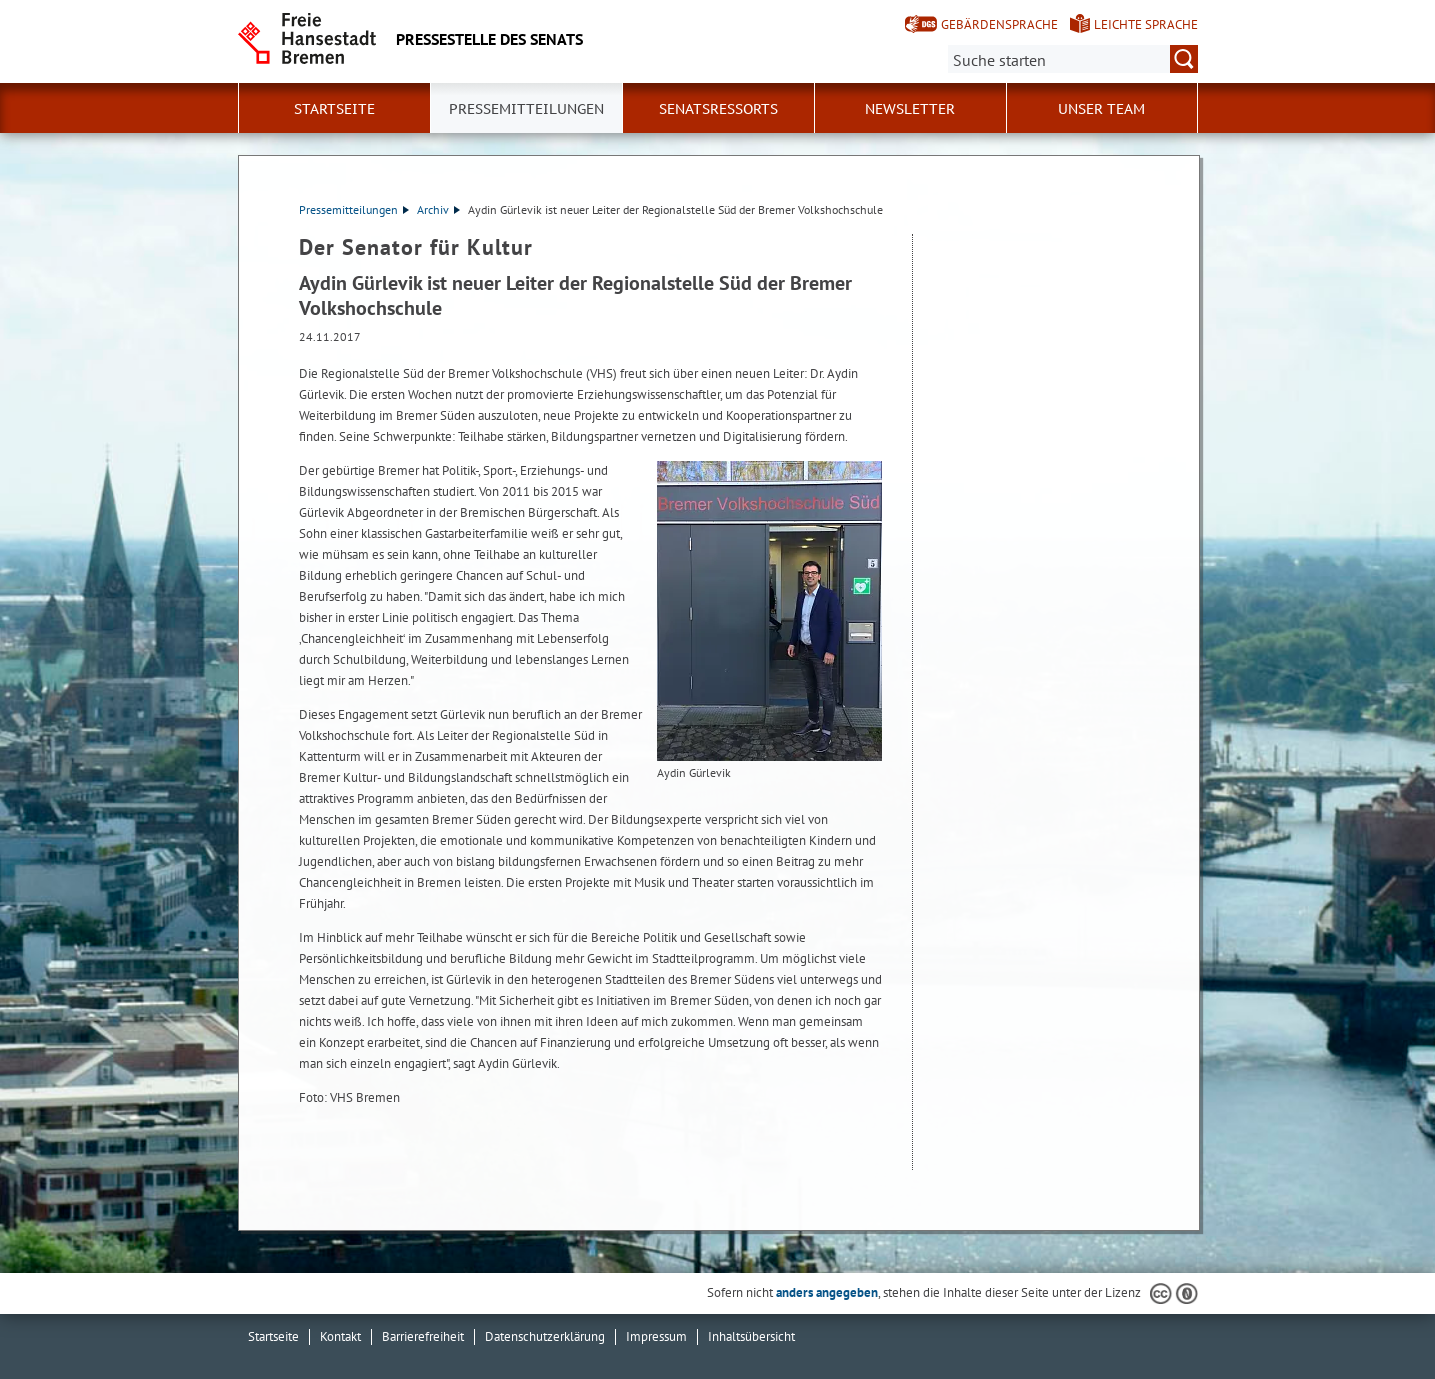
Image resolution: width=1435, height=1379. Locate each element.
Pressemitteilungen (354, 209)
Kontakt (340, 1336)
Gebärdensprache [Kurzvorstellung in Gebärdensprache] (999, 24)
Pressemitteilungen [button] (526, 109)
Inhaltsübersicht (751, 1336)
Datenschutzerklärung (545, 1336)
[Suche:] (1073, 59)
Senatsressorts (718, 109)
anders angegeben (827, 1292)
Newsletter (910, 109)
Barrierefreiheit (423, 1336)
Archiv (438, 209)
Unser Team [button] (1101, 109)
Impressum (656, 1336)
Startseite (334, 109)
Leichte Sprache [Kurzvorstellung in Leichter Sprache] (1146, 24)
